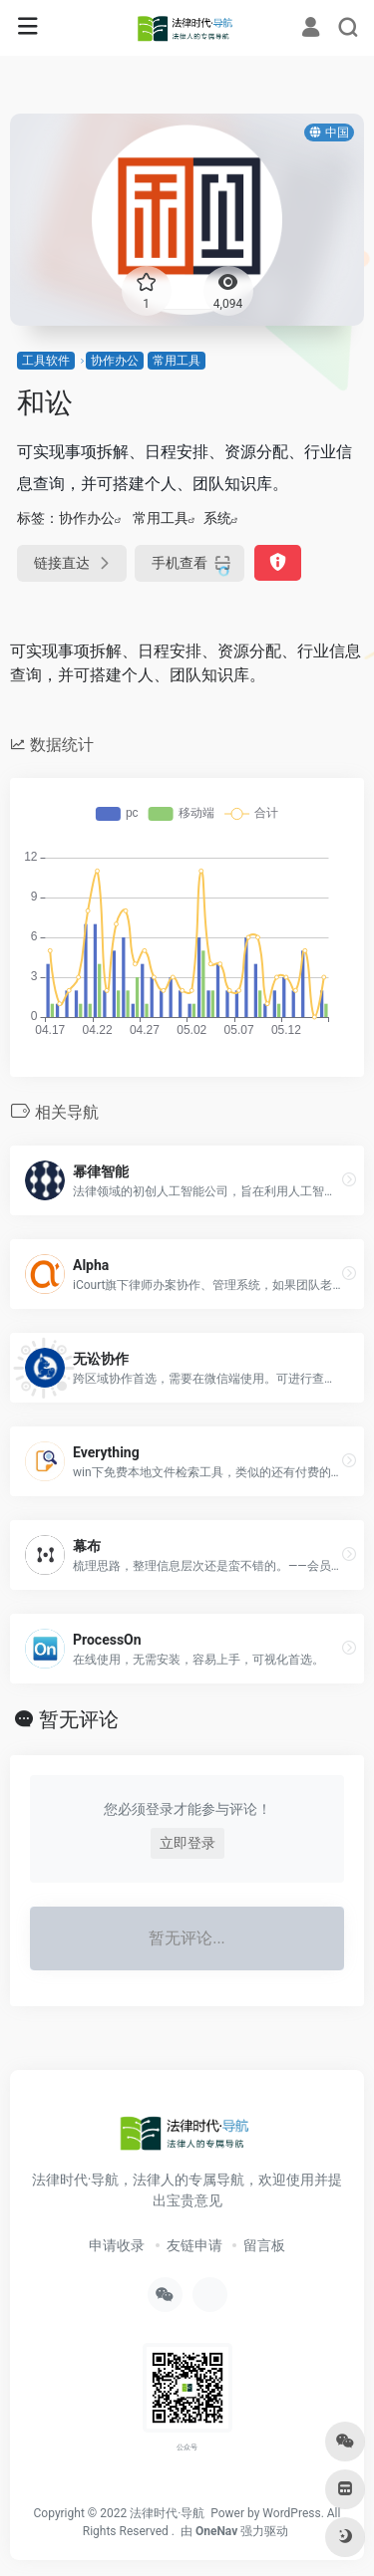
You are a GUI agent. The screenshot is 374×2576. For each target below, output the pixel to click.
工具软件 (46, 361)
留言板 (264, 2245)
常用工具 (176, 361)
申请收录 (117, 2245)
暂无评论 (79, 1719)
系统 (217, 518)
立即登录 (187, 1843)
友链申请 (194, 2245)
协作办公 (115, 361)
